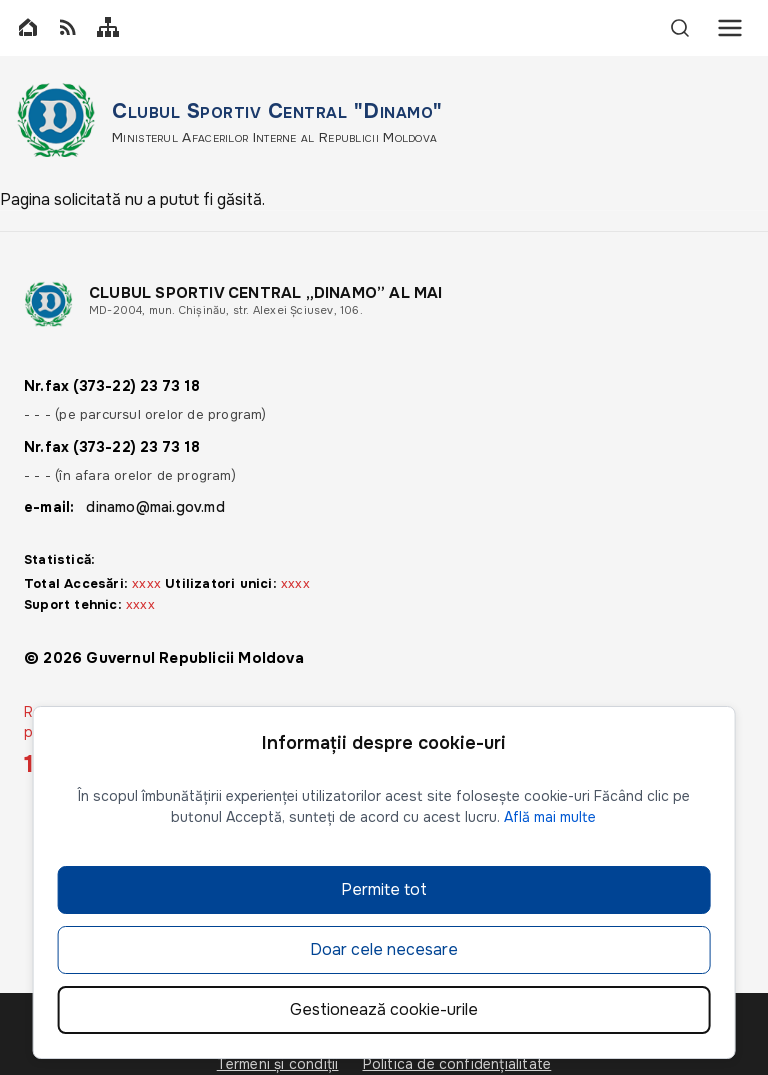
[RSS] (68, 28)
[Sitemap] (108, 28)
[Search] (680, 28)
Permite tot (384, 889)
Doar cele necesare (384, 949)
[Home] (28, 28)
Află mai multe (550, 817)
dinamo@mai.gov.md (155, 507)
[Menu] (730, 28)
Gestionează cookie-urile (384, 1009)
